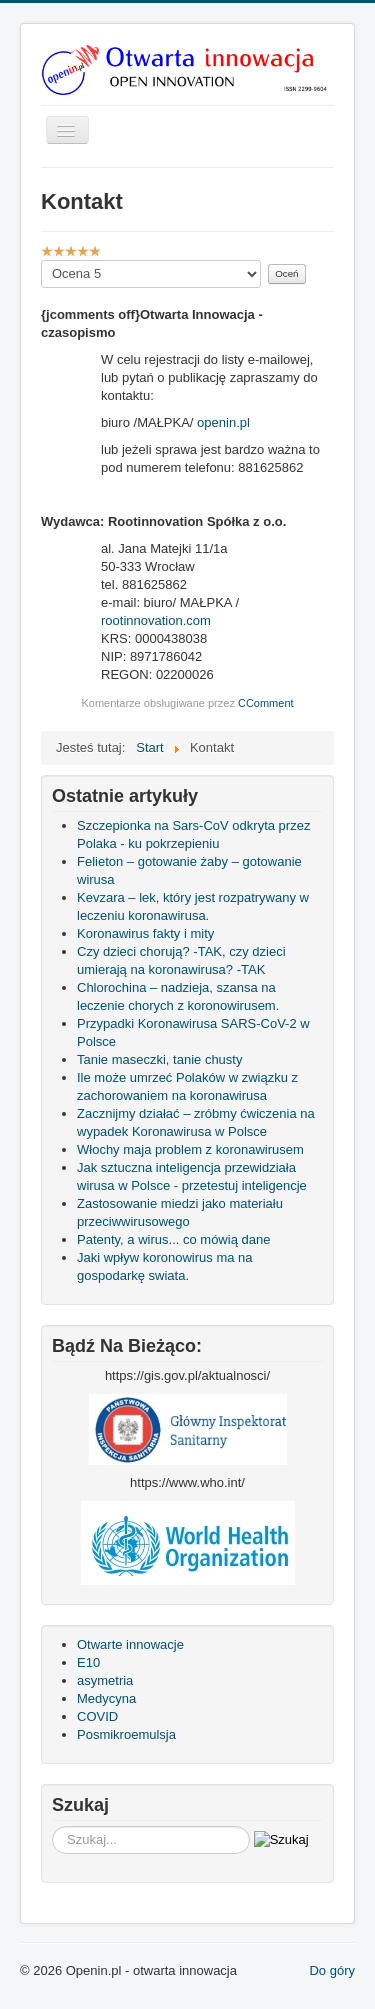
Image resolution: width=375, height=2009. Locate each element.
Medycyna (106, 1698)
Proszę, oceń (41, 260)
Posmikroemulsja (126, 1734)
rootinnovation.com (156, 620)
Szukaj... (52, 1826)
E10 (88, 1662)
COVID (97, 1716)
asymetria (105, 1680)
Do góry (332, 1970)
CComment (266, 703)
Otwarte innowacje (130, 1644)
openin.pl (223, 422)
